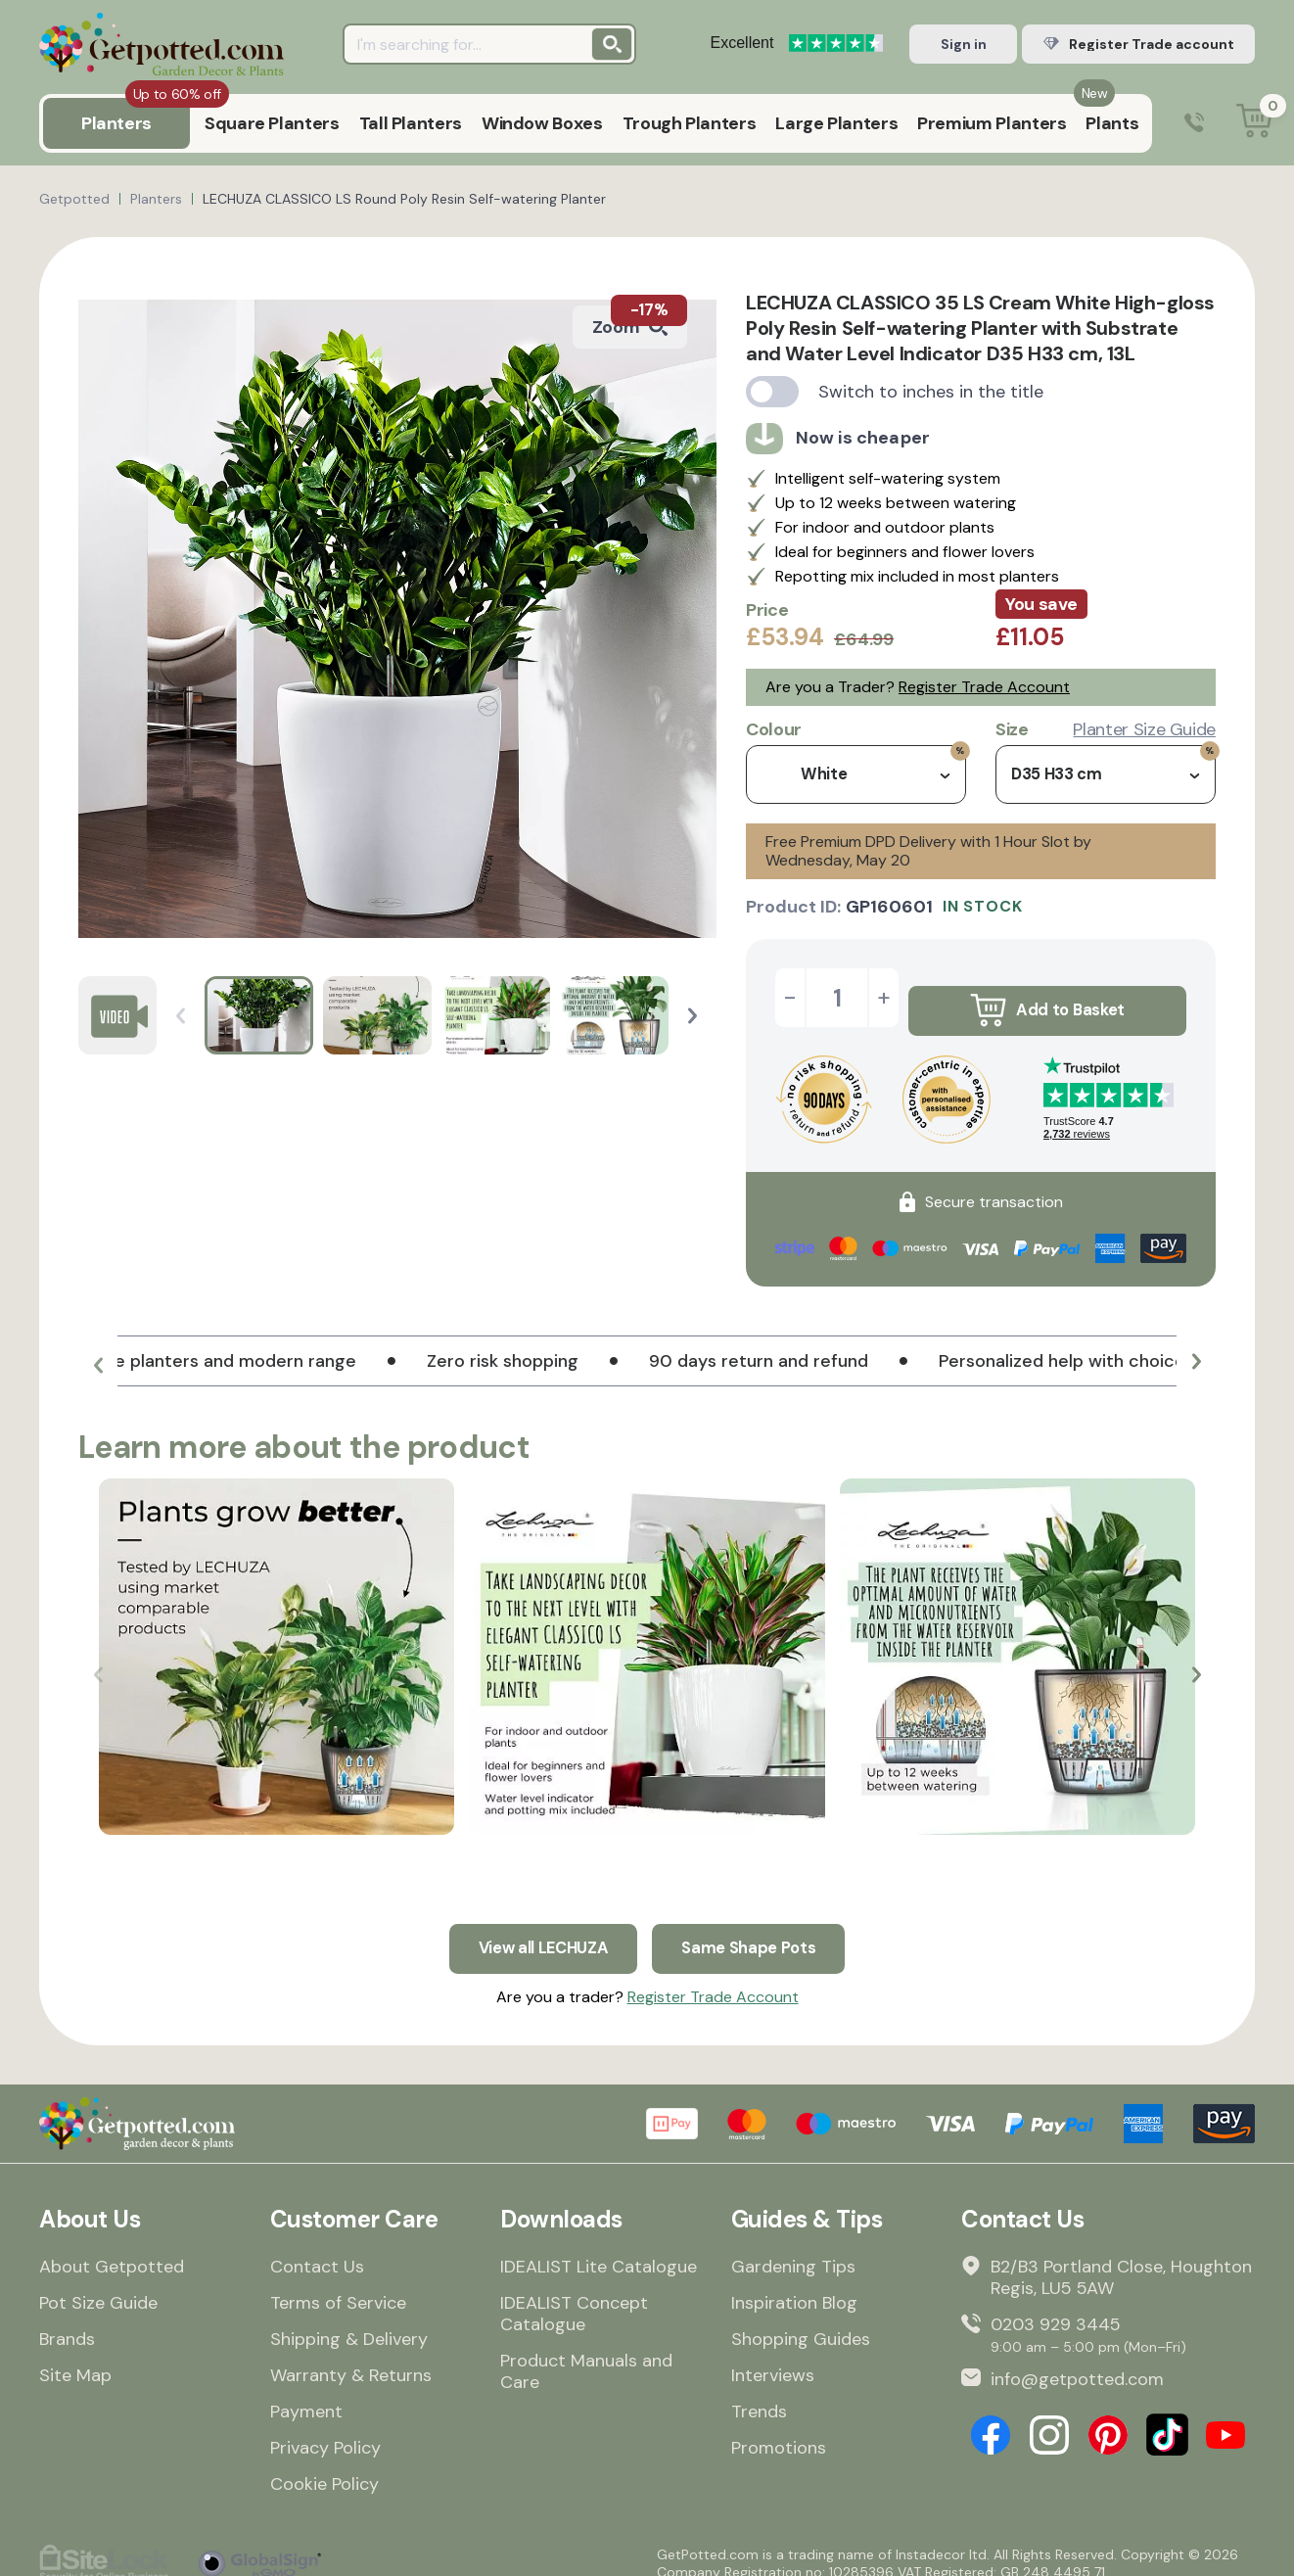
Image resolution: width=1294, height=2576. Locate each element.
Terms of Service (338, 2286)
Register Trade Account (984, 687)
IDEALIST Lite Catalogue (598, 2250)
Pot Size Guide (98, 2286)
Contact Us (317, 2250)
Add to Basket (1047, 997)
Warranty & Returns (351, 2358)
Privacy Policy (325, 2431)
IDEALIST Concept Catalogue (574, 2296)
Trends (759, 2395)
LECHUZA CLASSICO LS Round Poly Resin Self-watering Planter (404, 199)
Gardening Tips (793, 2250)
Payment (306, 2395)
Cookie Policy (324, 2467)
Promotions (778, 2431)
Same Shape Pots (756, 1927)
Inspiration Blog (794, 2286)
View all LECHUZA (538, 1927)
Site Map (75, 2358)
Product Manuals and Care (586, 2354)
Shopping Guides (800, 2322)
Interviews (772, 2358)
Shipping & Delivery (349, 2322)
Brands (67, 2322)
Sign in (964, 44)
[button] (692, 1015)
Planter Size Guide (1144, 729)
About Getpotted (111, 2250)
